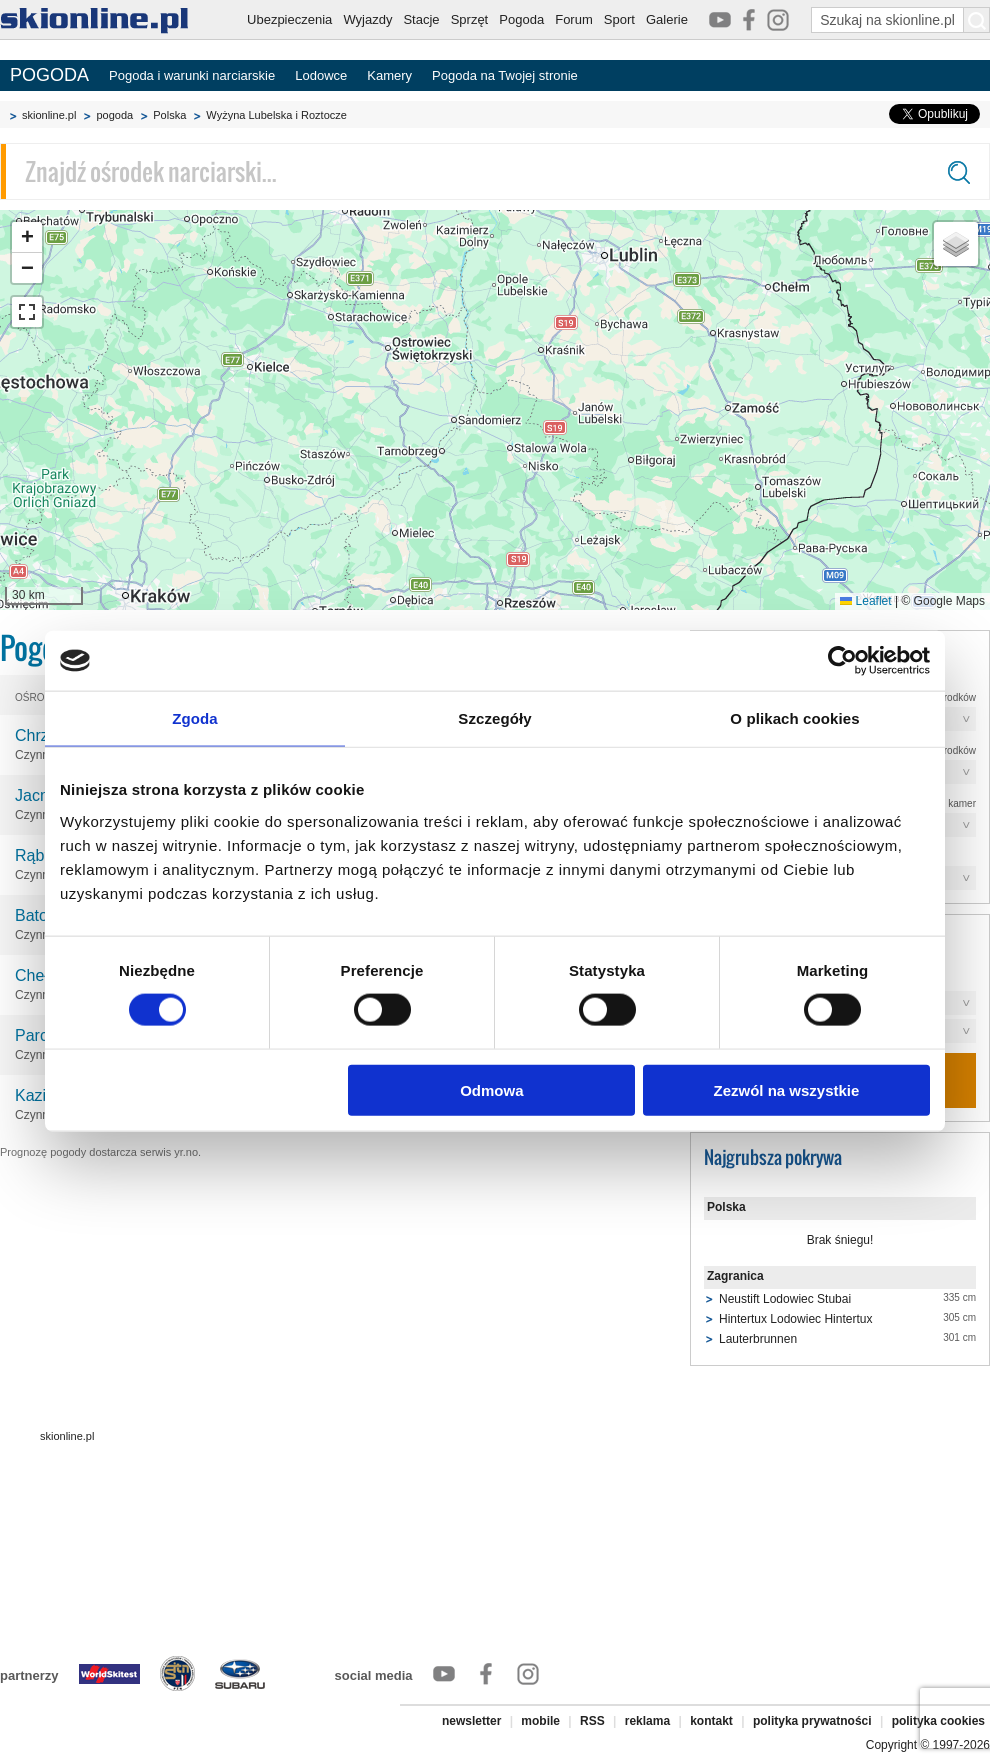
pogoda (114, 115)
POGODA (49, 75)
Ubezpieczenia (289, 19)
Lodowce (321, 75)
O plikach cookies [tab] (794, 718)
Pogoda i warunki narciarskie (192, 75)
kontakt (711, 1721)
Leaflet (865, 601)
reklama (647, 1721)
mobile (540, 1721)
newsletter (471, 1721)
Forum (574, 19)
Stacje (421, 19)
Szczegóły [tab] (494, 718)
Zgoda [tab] (195, 718)
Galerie (667, 19)
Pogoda (521, 19)
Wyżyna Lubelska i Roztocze (276, 115)
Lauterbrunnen (758, 1339)
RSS (592, 1721)
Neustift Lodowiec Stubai (785, 1299)
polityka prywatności (812, 1721)
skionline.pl (49, 115)
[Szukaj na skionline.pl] (977, 20)
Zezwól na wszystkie (787, 1089)
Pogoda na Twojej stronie (505, 75)
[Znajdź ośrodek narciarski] (495, 171)
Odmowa (491, 1089)
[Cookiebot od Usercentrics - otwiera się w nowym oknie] (842, 661)
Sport (619, 19)
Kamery (389, 75)
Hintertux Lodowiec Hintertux (795, 1319)
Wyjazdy (367, 19)
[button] (27, 237)
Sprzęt (470, 19)
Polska (169, 115)
